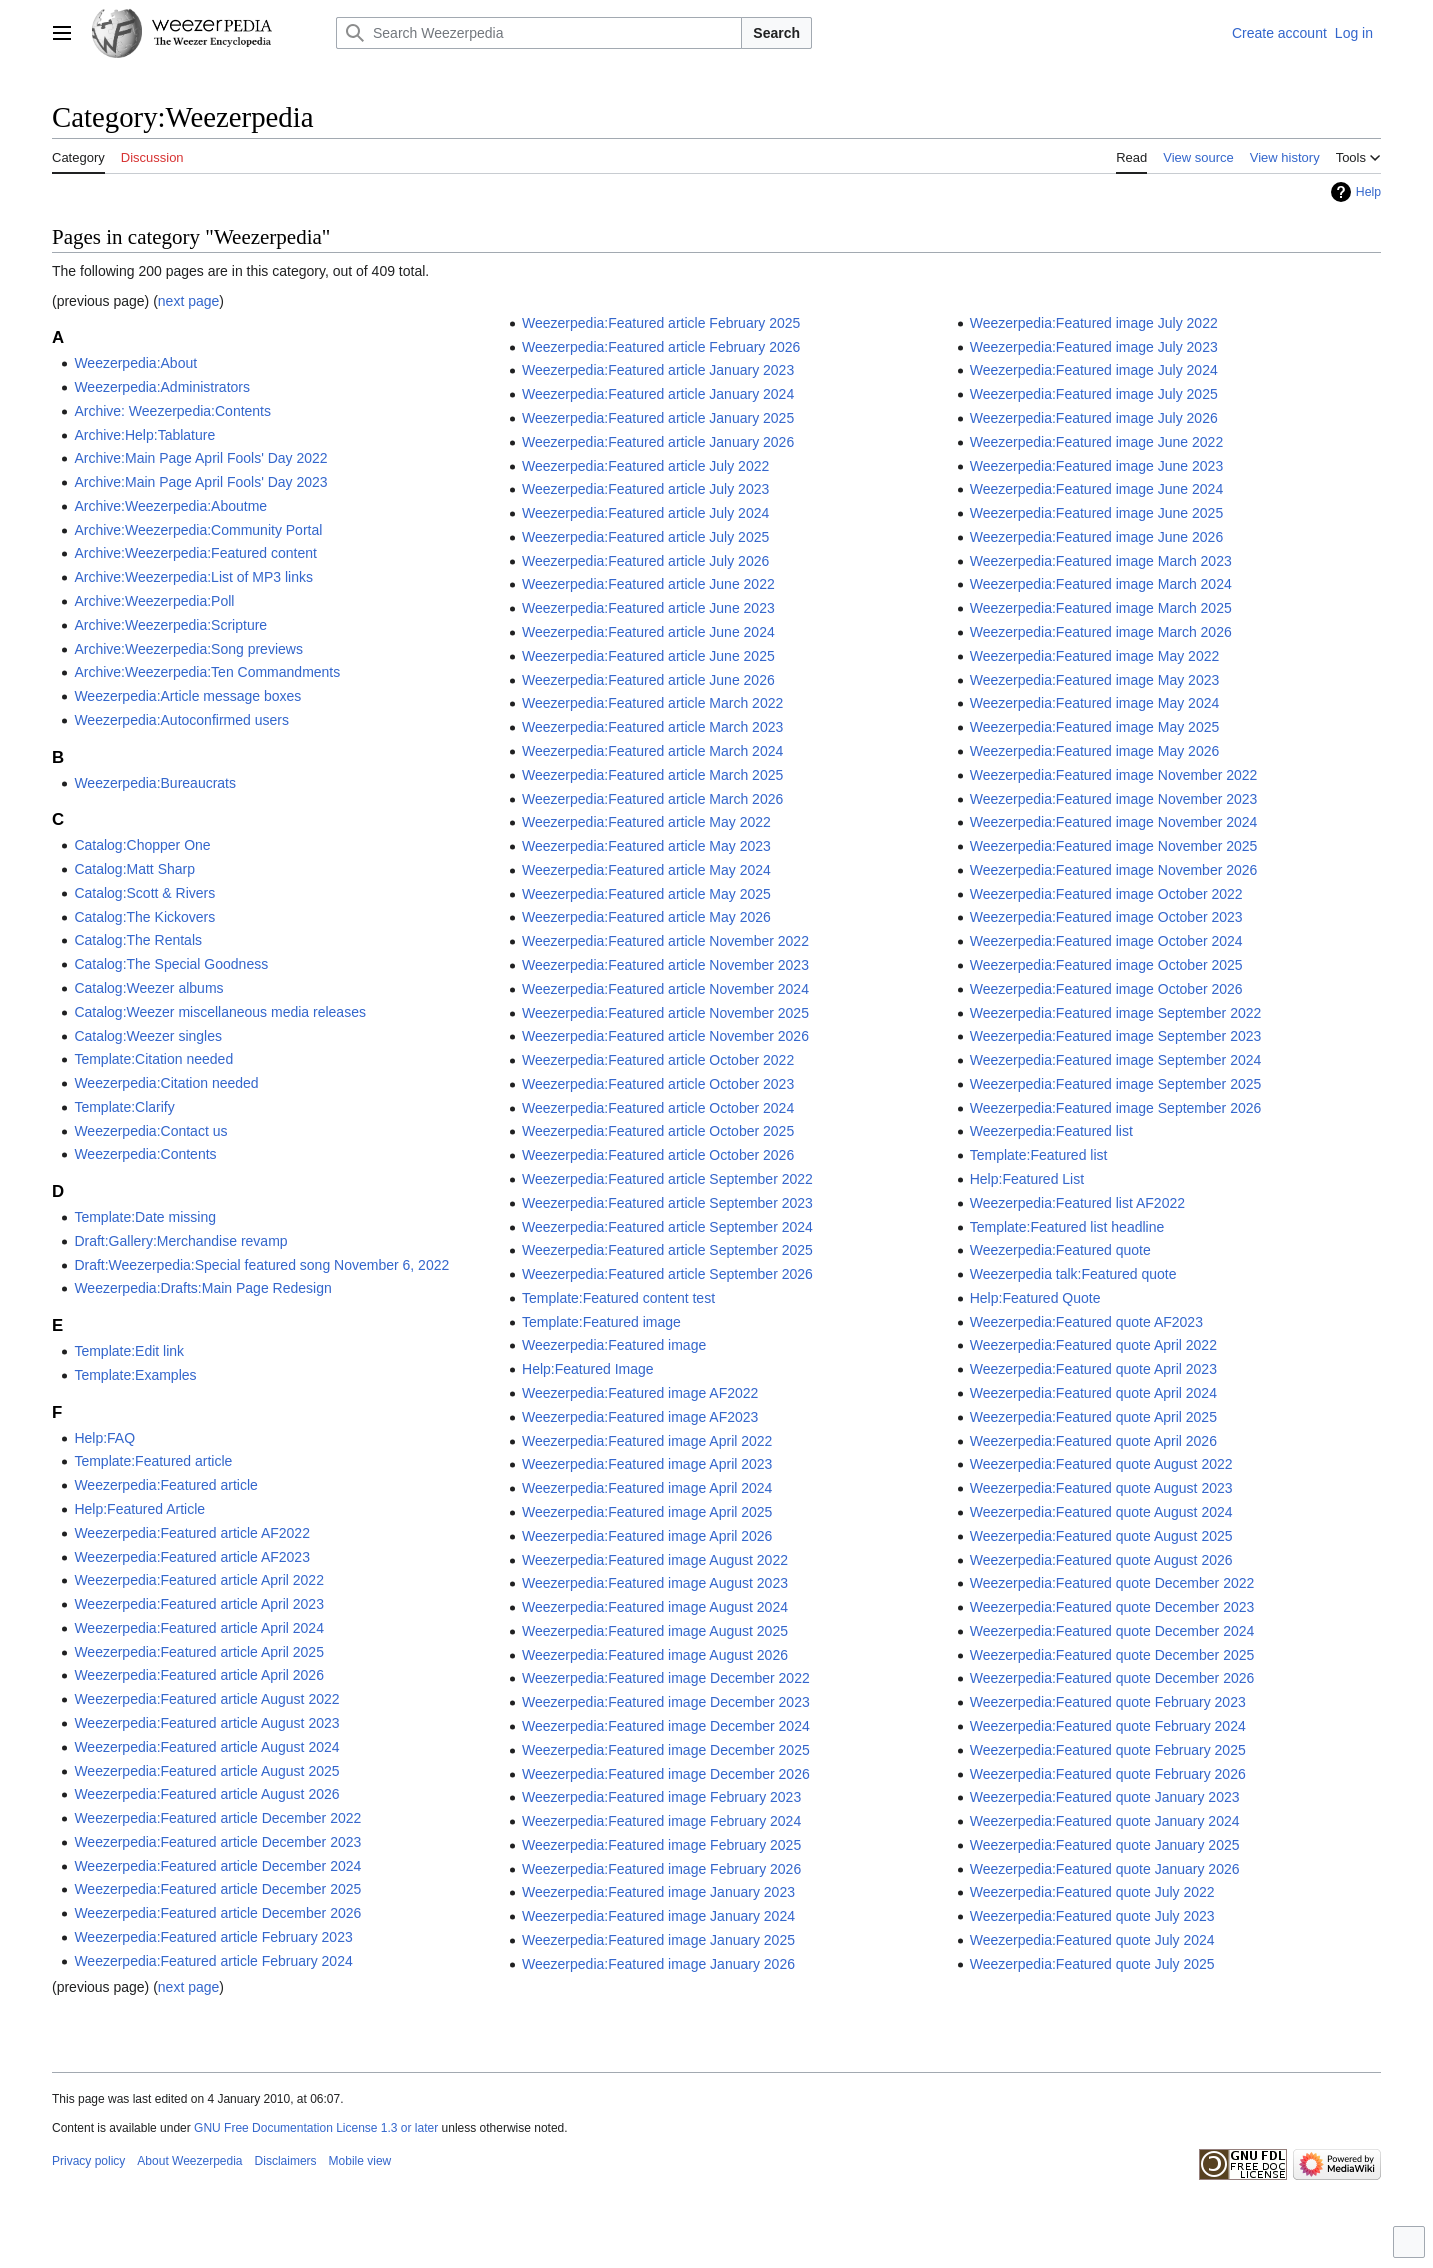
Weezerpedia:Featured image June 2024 (1096, 489)
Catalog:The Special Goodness (171, 964)
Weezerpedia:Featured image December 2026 (666, 1774)
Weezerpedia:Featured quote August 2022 (1101, 1464)
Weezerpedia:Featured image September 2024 (1116, 1060)
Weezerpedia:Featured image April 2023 (647, 1464)
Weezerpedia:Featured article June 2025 (648, 656)
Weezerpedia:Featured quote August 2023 (1101, 1488)
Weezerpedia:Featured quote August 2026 (1101, 1560)
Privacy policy (88, 2161)
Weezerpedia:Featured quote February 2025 (1108, 1750)
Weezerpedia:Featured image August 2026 (655, 1655)
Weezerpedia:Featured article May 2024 (646, 870)
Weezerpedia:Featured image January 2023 (658, 1892)
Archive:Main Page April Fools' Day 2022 (200, 458)
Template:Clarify (124, 1107)
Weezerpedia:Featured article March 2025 (652, 775)
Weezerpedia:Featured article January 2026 (658, 442)
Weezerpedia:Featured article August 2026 (206, 1794)
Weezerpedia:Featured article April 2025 (199, 1652)
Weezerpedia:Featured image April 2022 (647, 1441)
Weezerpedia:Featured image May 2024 (1095, 703)
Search (776, 33)
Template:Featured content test (618, 1298)
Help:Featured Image (588, 1369)
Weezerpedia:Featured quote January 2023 (1105, 1797)
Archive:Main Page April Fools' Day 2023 (200, 482)
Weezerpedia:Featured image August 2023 (655, 1583)
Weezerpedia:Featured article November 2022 (665, 941)
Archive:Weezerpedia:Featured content (195, 553)
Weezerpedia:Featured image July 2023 (1094, 347)
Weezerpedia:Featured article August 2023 (206, 1723)
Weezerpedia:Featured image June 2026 (1096, 537)
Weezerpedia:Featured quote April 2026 (1093, 1441)
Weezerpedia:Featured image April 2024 (647, 1488)
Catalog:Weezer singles (148, 1036)
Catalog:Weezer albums (148, 988)
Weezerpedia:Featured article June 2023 (648, 608)
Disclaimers (286, 2161)
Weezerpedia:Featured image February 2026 (661, 1869)
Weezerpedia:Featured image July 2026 (1094, 418)
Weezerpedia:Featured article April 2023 (199, 1604)
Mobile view (360, 2161)
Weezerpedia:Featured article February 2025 (661, 323)
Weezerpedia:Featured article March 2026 (652, 799)
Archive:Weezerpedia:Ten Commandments (207, 672)
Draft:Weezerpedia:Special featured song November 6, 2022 (261, 1265)
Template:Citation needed (153, 1059)
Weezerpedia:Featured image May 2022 (1095, 656)
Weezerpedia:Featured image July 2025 (1094, 394)
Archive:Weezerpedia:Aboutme (170, 506)
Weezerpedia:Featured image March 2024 (1101, 584)
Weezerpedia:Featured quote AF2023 (1086, 1322)
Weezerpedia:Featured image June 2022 (1096, 442)
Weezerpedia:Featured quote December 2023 (1112, 1607)
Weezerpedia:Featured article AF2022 (192, 1533)
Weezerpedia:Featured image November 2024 (1114, 822)
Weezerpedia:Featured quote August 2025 (1101, 1536)
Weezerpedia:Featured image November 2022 (1114, 775)
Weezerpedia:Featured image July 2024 (1094, 370)
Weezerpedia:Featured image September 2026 (1116, 1108)
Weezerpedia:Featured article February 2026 (661, 347)
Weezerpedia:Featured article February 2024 (213, 1961)
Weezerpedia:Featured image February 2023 (661, 1797)
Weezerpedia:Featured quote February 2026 (1108, 1774)
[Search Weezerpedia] (539, 33)
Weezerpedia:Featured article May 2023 (646, 846)
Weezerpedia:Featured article (165, 1485)
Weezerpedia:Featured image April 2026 (647, 1536)
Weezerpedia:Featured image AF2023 (640, 1417)
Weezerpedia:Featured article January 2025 (658, 418)
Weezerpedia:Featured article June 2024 (648, 632)
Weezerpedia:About (135, 363)
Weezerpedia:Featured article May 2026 (646, 917)
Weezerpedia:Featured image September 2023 (1116, 1036)
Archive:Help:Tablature (144, 435)
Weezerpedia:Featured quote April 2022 (1093, 1345)
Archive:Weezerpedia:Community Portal (198, 530)
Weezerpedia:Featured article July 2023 (645, 489)
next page (189, 301)
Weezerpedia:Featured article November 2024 (665, 989)
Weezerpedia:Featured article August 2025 (206, 1771)
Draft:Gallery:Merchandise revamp (180, 1241)
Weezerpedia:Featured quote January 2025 (1105, 1845)
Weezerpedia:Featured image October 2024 (1106, 941)
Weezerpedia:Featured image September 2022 (1116, 1013)
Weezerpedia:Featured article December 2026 (217, 1913)
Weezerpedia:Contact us (150, 1131)
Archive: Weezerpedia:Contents (172, 411)
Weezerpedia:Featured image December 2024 (666, 1726)
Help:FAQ (104, 1438)
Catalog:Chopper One (142, 845)
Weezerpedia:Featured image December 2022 (666, 1678)
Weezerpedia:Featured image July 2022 (1094, 323)
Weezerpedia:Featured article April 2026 (199, 1675)
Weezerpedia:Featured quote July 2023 (1092, 1916)
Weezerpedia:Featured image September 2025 (1116, 1084)
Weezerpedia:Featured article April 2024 (199, 1628)
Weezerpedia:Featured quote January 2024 (1105, 1821)
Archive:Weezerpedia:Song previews (188, 649)
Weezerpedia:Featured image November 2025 (1114, 846)
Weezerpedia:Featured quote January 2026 (1105, 1869)
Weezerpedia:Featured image (614, 1345)
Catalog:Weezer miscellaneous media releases (220, 1012)
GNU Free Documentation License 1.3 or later (316, 2128)
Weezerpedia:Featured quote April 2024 (1093, 1393)
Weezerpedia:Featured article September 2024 (667, 1227)
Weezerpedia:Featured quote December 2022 (1112, 1583)
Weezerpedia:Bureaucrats (155, 783)
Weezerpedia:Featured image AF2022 (640, 1393)
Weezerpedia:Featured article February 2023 (213, 1937)
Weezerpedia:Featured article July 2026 (645, 561)
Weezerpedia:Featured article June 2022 (648, 584)
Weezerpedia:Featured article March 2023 (652, 727)
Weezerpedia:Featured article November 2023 (665, 965)
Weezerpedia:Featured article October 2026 (658, 1155)
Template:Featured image (601, 1322)
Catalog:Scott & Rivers (144, 893)
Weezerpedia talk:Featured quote (1073, 1274)
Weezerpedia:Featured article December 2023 (217, 1842)
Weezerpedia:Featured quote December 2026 (1112, 1678)
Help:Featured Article (139, 1509)
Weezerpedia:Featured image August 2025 (655, 1631)
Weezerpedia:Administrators (162, 387)
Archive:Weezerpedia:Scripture (170, 625)
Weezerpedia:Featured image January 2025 (658, 1940)
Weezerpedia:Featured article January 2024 (658, 394)
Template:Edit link (129, 1351)
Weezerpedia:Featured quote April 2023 (1093, 1369)
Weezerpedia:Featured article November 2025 (665, 1013)
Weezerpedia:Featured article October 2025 (658, 1131)
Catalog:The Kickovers (144, 917)
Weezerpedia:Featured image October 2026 (1106, 989)
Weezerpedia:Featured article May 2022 (646, 822)
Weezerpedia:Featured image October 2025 (1106, 965)
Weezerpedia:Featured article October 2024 (658, 1108)
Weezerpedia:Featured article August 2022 (206, 1699)
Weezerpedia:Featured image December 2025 (666, 1750)
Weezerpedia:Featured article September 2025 (667, 1250)
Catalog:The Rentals (138, 940)
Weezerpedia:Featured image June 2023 (1096, 466)
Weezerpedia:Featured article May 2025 (646, 894)
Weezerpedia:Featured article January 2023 (658, 370)
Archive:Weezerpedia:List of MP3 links (193, 577)
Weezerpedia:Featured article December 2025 (217, 1889)
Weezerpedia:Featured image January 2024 (658, 1916)
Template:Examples (135, 1375)
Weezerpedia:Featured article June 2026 (648, 680)
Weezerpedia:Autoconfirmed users (181, 720)
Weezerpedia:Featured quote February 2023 (1108, 1702)
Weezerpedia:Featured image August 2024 (655, 1607)
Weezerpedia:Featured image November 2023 (1114, 799)
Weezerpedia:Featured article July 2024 (645, 513)
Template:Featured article (153, 1461)
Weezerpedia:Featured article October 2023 (658, 1084)
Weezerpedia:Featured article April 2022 (199, 1580)
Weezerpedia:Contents (145, 1154)
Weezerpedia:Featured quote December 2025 (1112, 1655)
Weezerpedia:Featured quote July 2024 (1092, 1940)
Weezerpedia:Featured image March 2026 (1101, 632)
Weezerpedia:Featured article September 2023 (667, 1203)
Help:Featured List (1027, 1179)
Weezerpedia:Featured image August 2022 (655, 1560)
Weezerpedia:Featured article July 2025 (645, 537)
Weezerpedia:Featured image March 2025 (1101, 608)
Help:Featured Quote (1035, 1298)
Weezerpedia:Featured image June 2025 (1096, 513)
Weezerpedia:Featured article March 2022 (652, 703)
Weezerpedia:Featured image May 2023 (1095, 680)
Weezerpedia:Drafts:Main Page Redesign (202, 1288)
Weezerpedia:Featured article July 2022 (645, 466)
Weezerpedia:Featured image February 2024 (661, 1821)
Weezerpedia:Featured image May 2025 (1095, 727)
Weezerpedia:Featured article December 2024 (217, 1866)
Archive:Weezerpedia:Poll (154, 601)
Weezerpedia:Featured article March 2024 (652, 751)
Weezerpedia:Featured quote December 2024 (1112, 1631)
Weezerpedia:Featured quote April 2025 (1093, 1417)
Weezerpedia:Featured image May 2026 (1095, 751)
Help (1368, 192)
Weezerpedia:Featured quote (1060, 1250)
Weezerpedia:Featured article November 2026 (665, 1036)
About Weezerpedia (189, 2161)
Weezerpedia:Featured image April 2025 (647, 1512)
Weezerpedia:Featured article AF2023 (192, 1557)
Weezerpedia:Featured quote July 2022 (1092, 1892)
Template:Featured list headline (1067, 1227)
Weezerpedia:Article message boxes (187, 696)
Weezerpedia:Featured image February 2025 (661, 1845)
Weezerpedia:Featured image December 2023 (666, 1702)
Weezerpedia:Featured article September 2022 (667, 1179)
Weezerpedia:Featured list (1051, 1131)
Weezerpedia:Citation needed (166, 1083)
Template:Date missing (145, 1217)
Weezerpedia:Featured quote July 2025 (1092, 1964)
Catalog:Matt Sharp (134, 869)
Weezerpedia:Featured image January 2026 (658, 1964)
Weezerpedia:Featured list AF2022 (1077, 1203)
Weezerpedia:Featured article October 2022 (658, 1060)
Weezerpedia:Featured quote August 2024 (1101, 1512)
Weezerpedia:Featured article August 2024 (206, 1747)
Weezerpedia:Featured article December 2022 (217, 1818)
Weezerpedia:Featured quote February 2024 (1108, 1726)
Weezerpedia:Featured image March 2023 (1101, 561)
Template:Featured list (1039, 1155)
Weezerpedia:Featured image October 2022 (1106, 894)
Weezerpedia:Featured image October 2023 (1106, 917)
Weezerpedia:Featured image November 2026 (1114, 870)
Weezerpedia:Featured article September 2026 (667, 1274)
